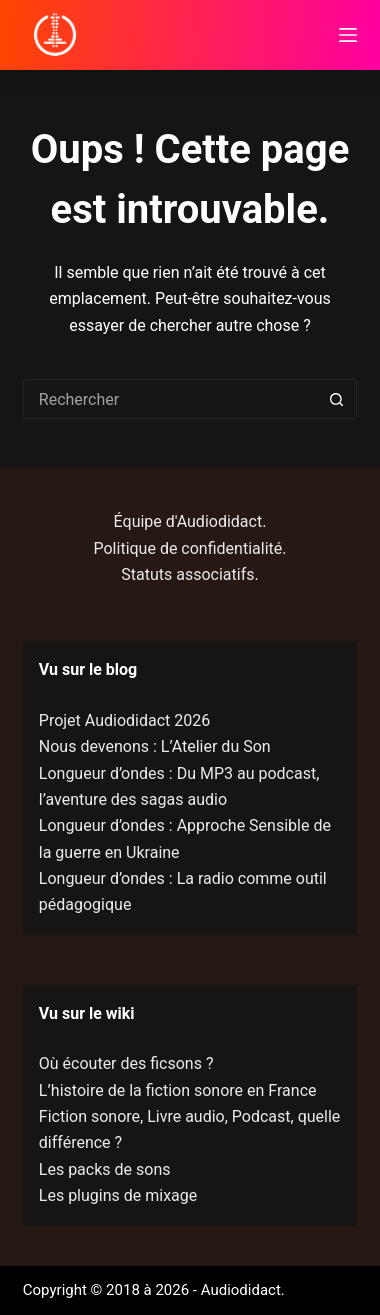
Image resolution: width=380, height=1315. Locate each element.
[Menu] (348, 35)
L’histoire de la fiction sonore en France (178, 1090)
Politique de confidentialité (188, 548)
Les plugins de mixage (118, 1195)
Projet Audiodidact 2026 (124, 720)
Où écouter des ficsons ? (126, 1063)
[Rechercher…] (170, 399)
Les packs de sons (105, 1169)
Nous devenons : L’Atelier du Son (155, 746)
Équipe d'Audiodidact (188, 521)
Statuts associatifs (187, 574)
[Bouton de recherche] (337, 399)
